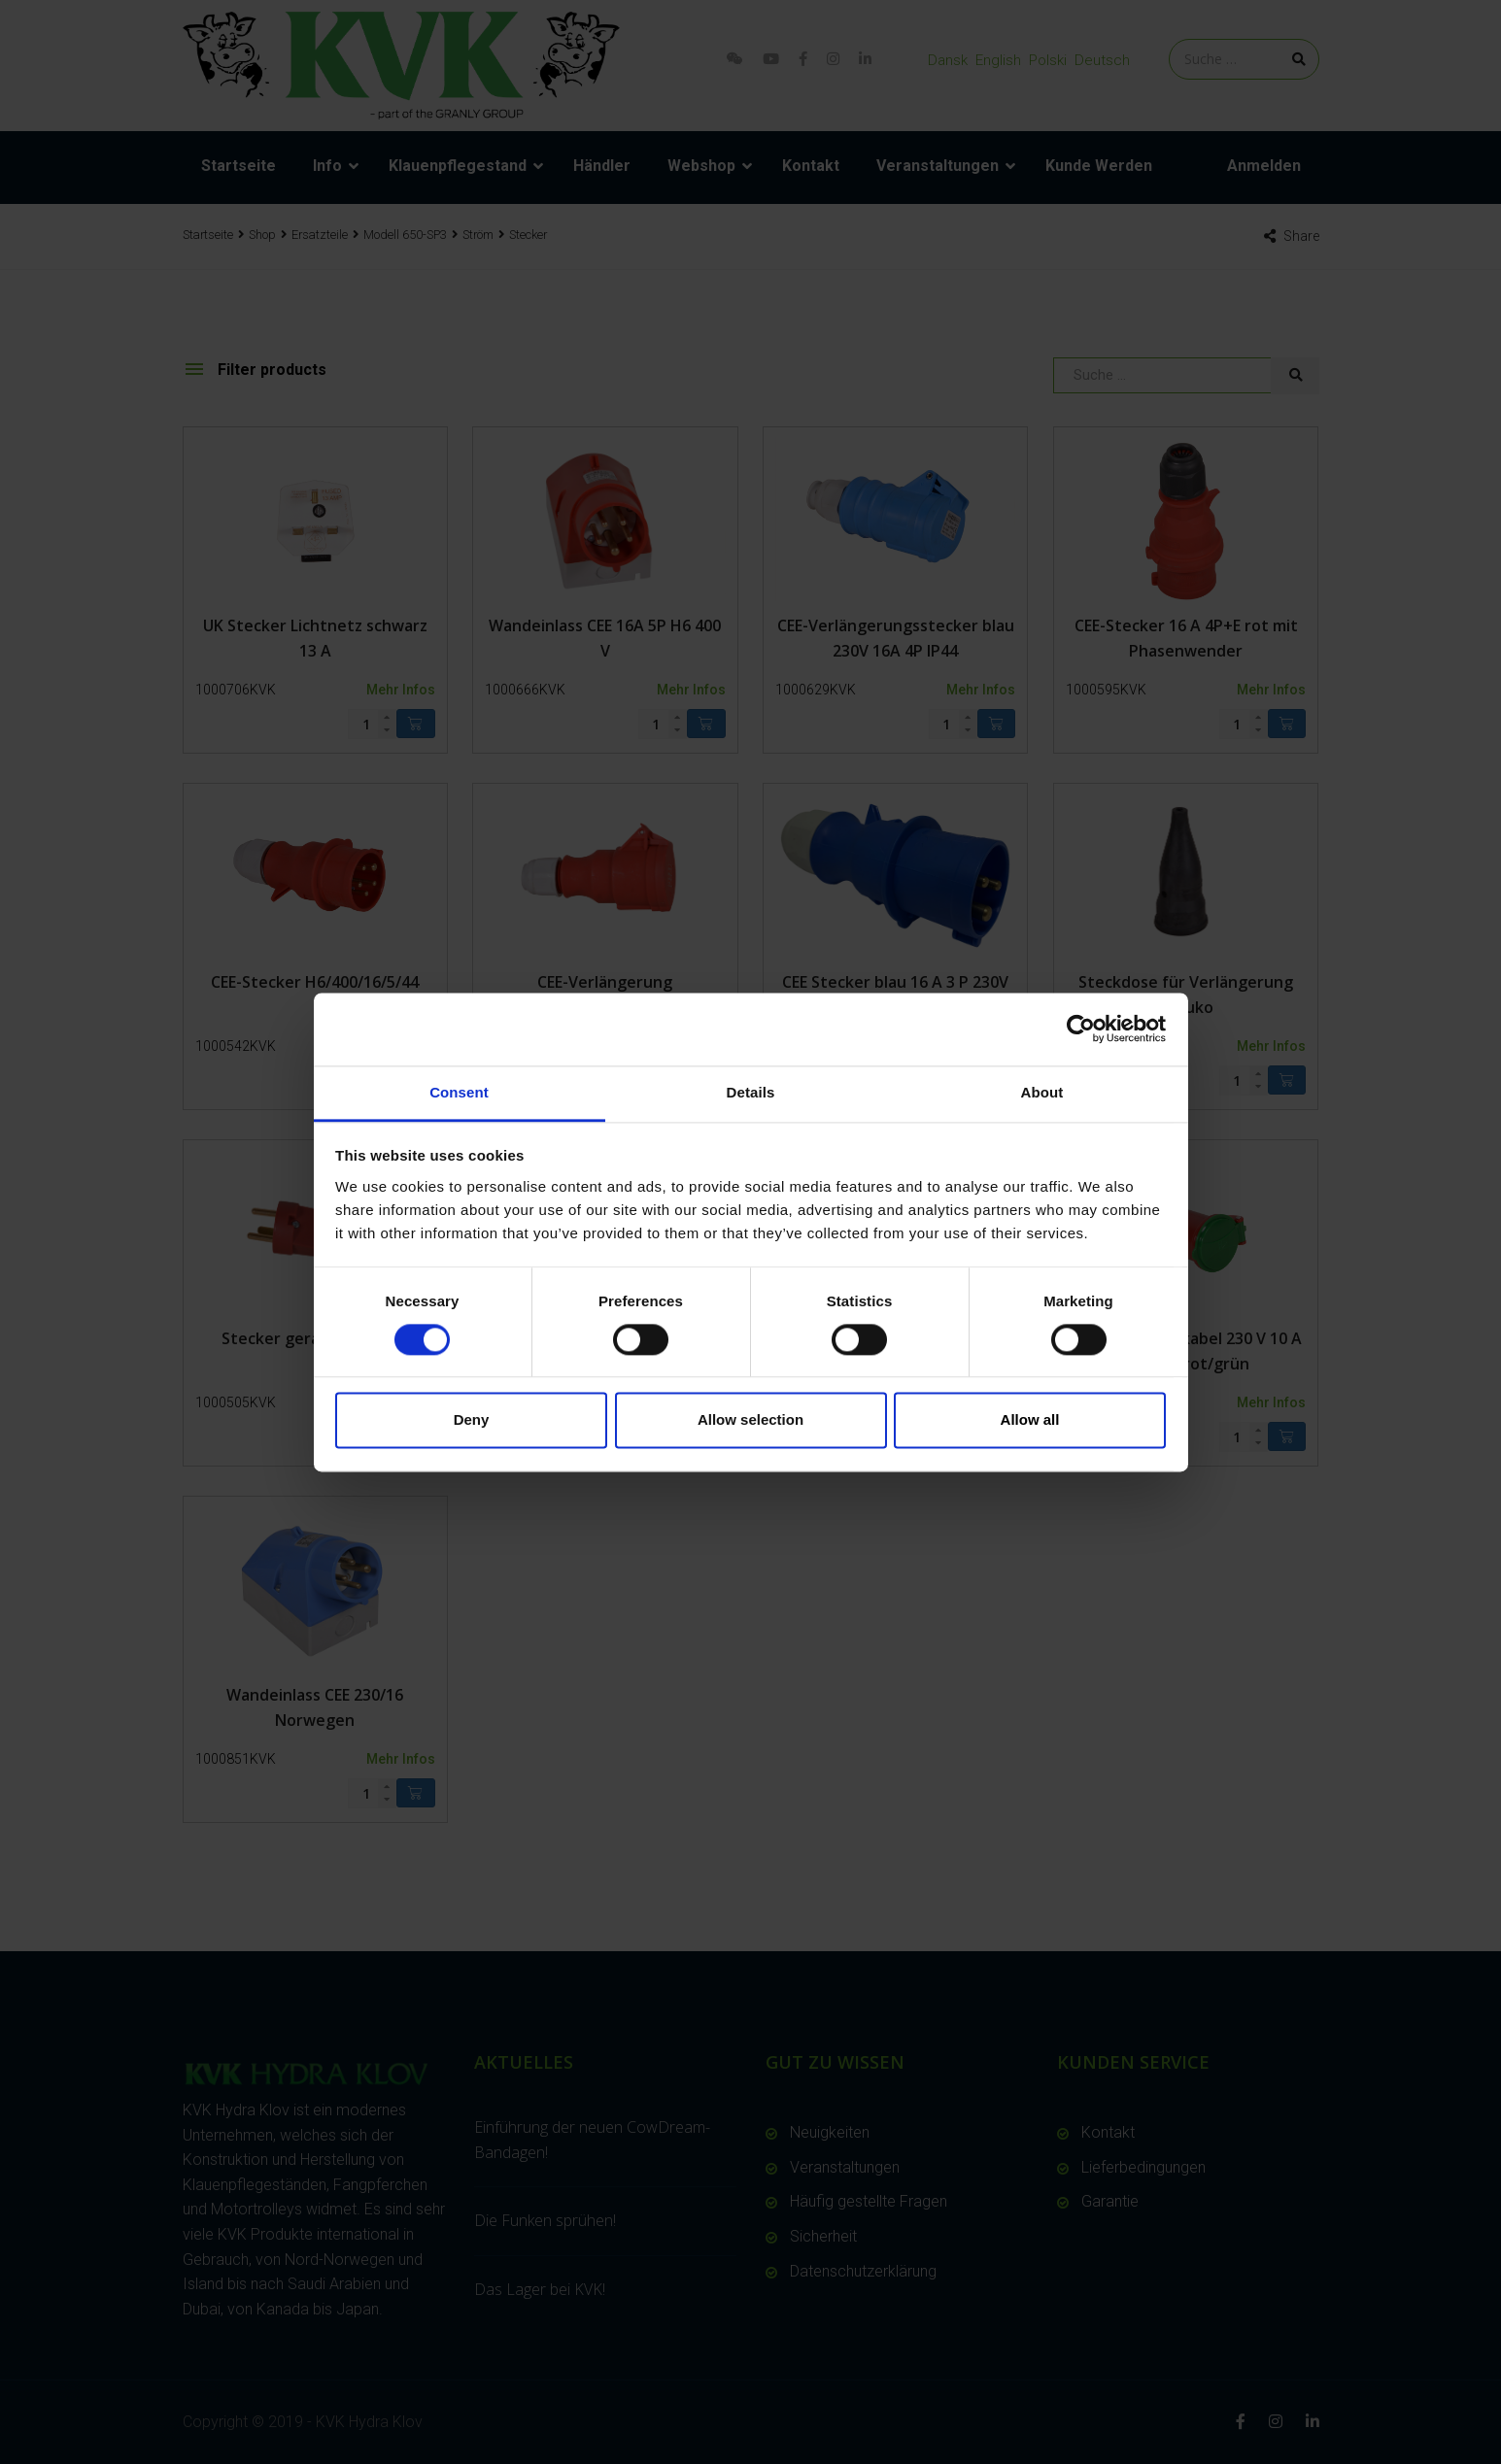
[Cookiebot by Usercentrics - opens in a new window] (1081, 1028)
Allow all (1030, 1420)
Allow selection (750, 1420)
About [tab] (1042, 1092)
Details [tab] (751, 1092)
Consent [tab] (459, 1092)
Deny (472, 1420)
